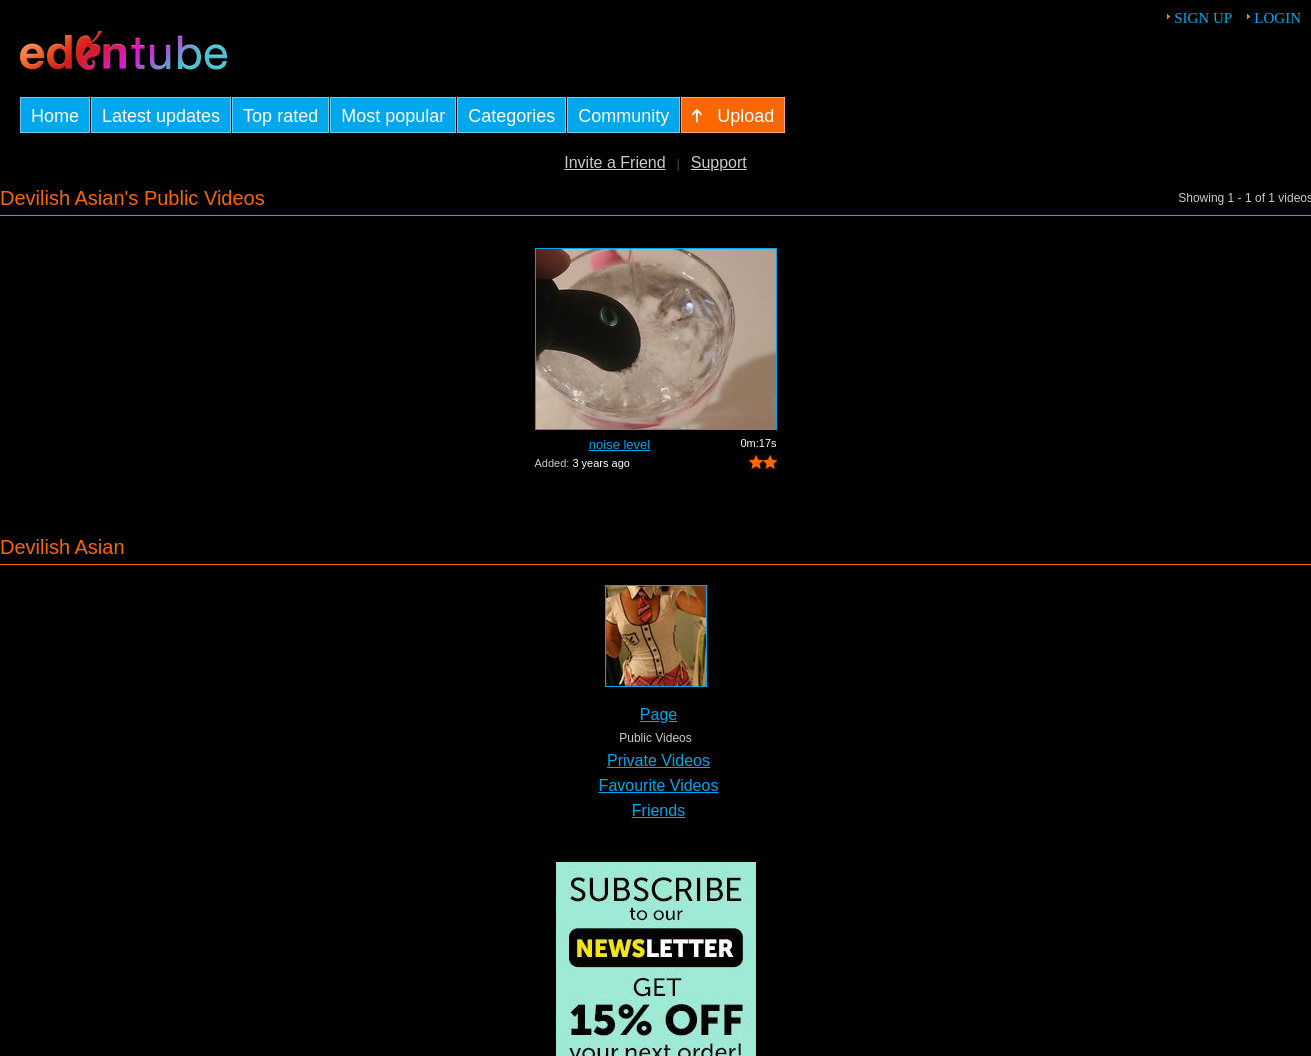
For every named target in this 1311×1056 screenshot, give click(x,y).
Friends (658, 810)
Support (719, 162)
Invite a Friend (614, 162)
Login (1277, 18)
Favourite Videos (659, 785)
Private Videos (658, 760)
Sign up (1203, 18)
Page (658, 714)
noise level (619, 444)
